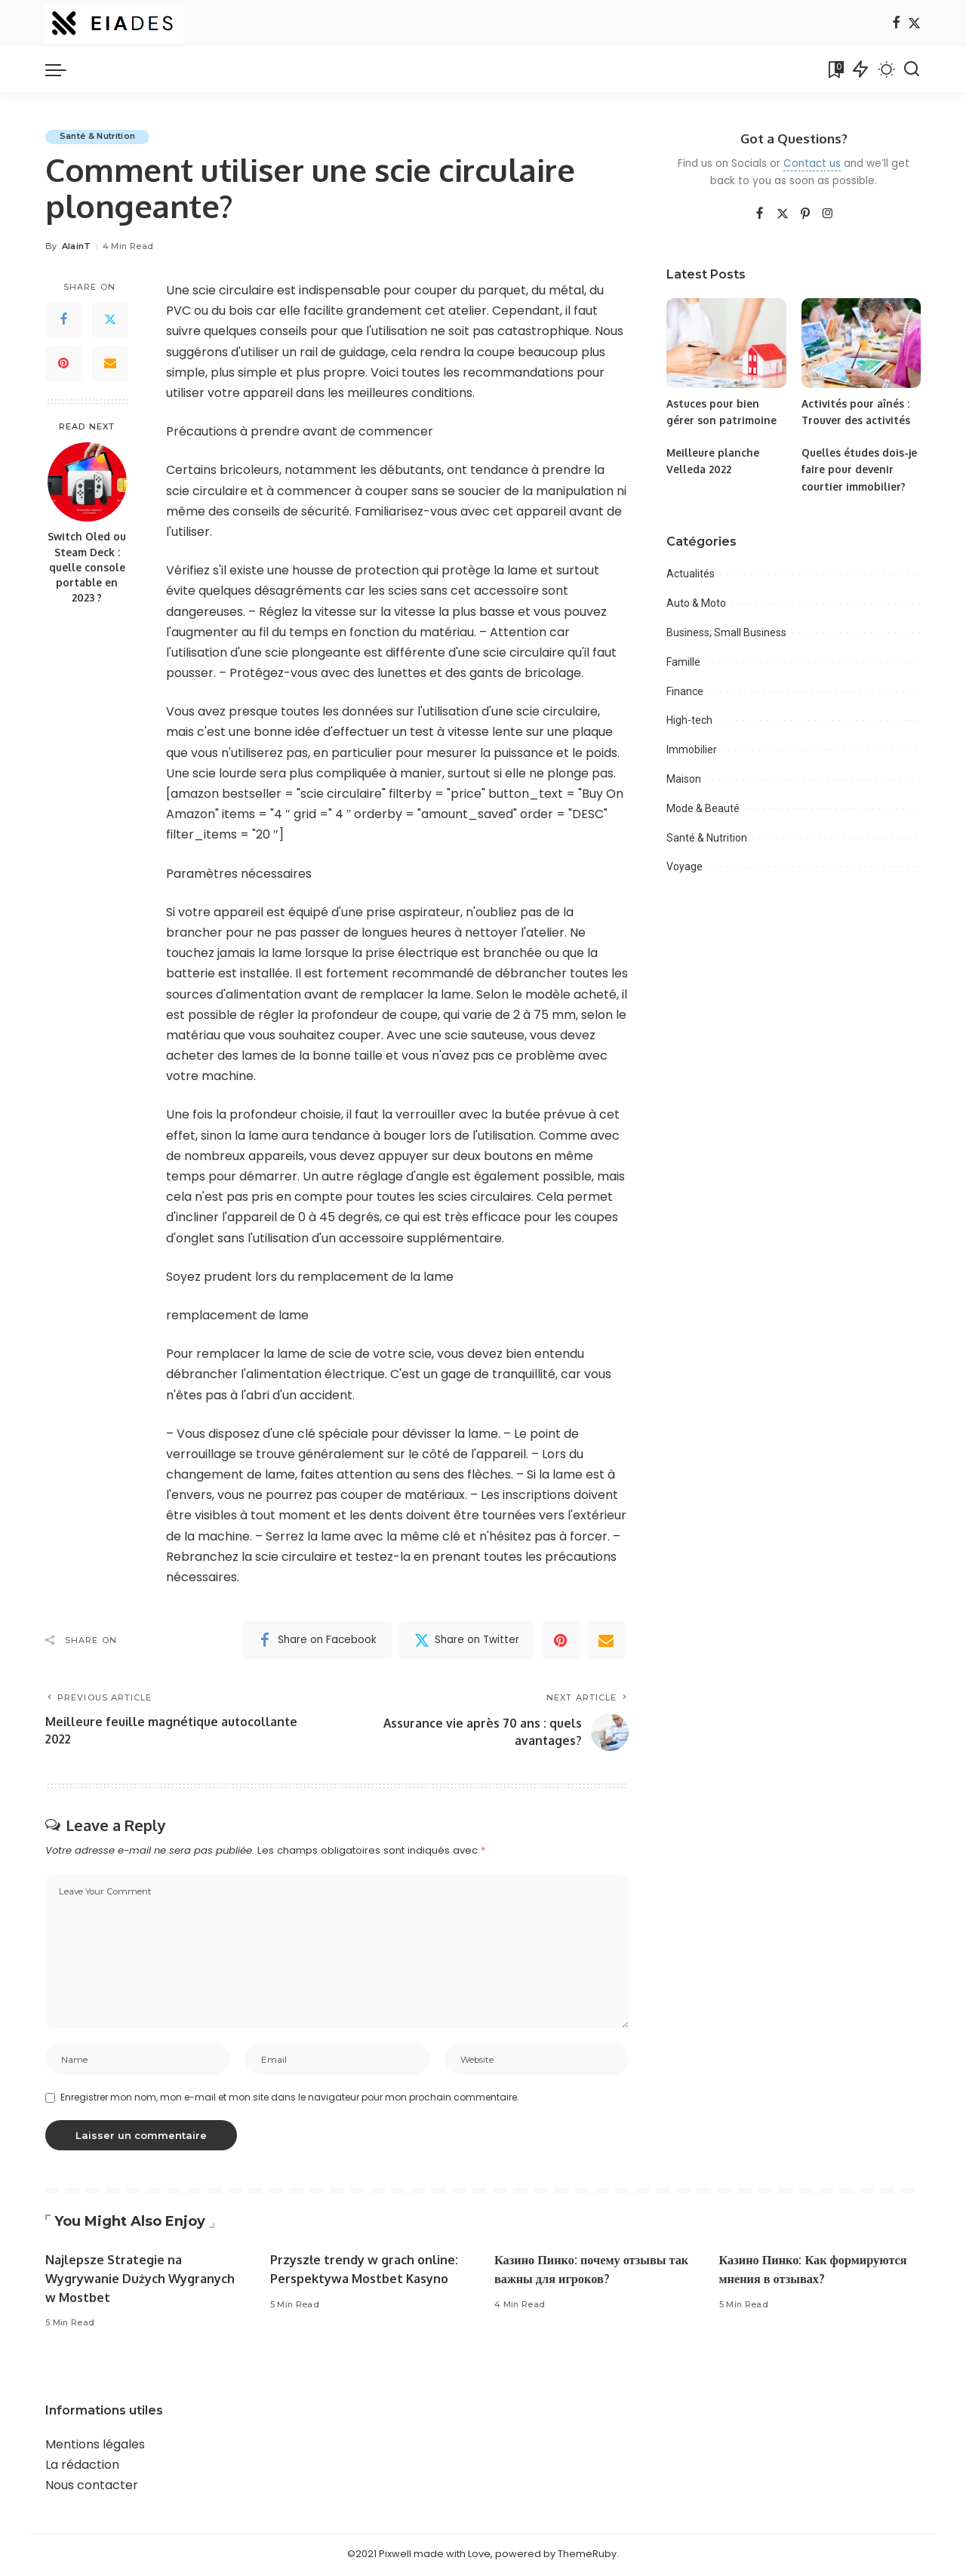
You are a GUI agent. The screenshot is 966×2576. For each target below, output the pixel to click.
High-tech (689, 720)
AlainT (76, 247)
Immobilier (691, 749)
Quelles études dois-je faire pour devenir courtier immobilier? (859, 469)
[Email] (110, 364)
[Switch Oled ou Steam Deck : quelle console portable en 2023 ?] (87, 482)
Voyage (684, 866)
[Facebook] (896, 24)
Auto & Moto (696, 603)
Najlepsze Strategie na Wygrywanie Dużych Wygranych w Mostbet (143, 2280)
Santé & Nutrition (98, 136)
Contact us (812, 163)
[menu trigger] (63, 69)
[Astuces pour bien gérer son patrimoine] (726, 343)
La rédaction (82, 2467)
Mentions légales (95, 2447)
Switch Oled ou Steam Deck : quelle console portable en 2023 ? (87, 568)
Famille (683, 662)
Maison (683, 779)
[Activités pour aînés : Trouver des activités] (861, 343)
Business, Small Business (726, 632)
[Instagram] (828, 214)
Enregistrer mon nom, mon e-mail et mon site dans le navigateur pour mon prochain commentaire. (289, 2100)
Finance (684, 691)
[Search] (912, 69)
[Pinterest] (63, 364)
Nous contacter (91, 2488)
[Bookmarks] (835, 69)
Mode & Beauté (703, 808)
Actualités (690, 574)
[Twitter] (914, 24)
